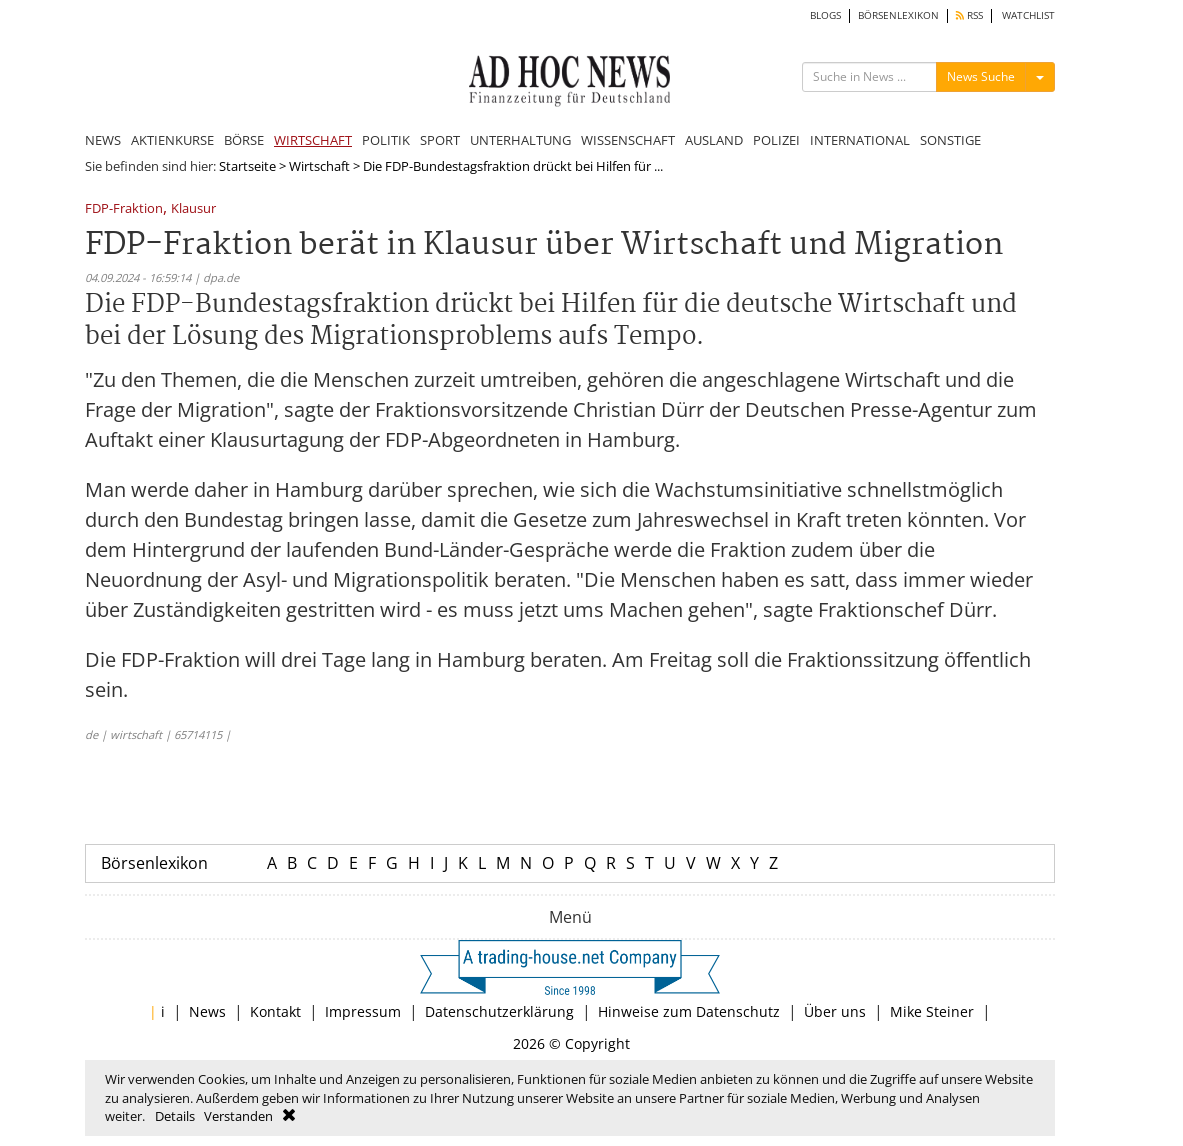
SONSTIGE (950, 140)
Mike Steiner (932, 1011)
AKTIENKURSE (172, 140)
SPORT (440, 140)
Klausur (193, 209)
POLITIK (386, 140)
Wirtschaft (319, 166)
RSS (969, 15)
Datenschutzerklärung (499, 1011)
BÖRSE (244, 140)
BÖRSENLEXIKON (898, 15)
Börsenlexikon (154, 863)
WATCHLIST (1028, 15)
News (207, 1011)
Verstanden (238, 1116)
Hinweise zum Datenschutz (689, 1011)
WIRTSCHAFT (313, 140)
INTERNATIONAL (860, 140)
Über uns (835, 1011)
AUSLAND (714, 140)
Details (175, 1116)
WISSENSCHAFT (628, 140)
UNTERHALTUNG (520, 140)
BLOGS (825, 15)
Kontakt (275, 1011)
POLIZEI (776, 140)
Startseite (247, 166)
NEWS (103, 140)
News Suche (981, 76)
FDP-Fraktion (124, 209)
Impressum (363, 1011)
